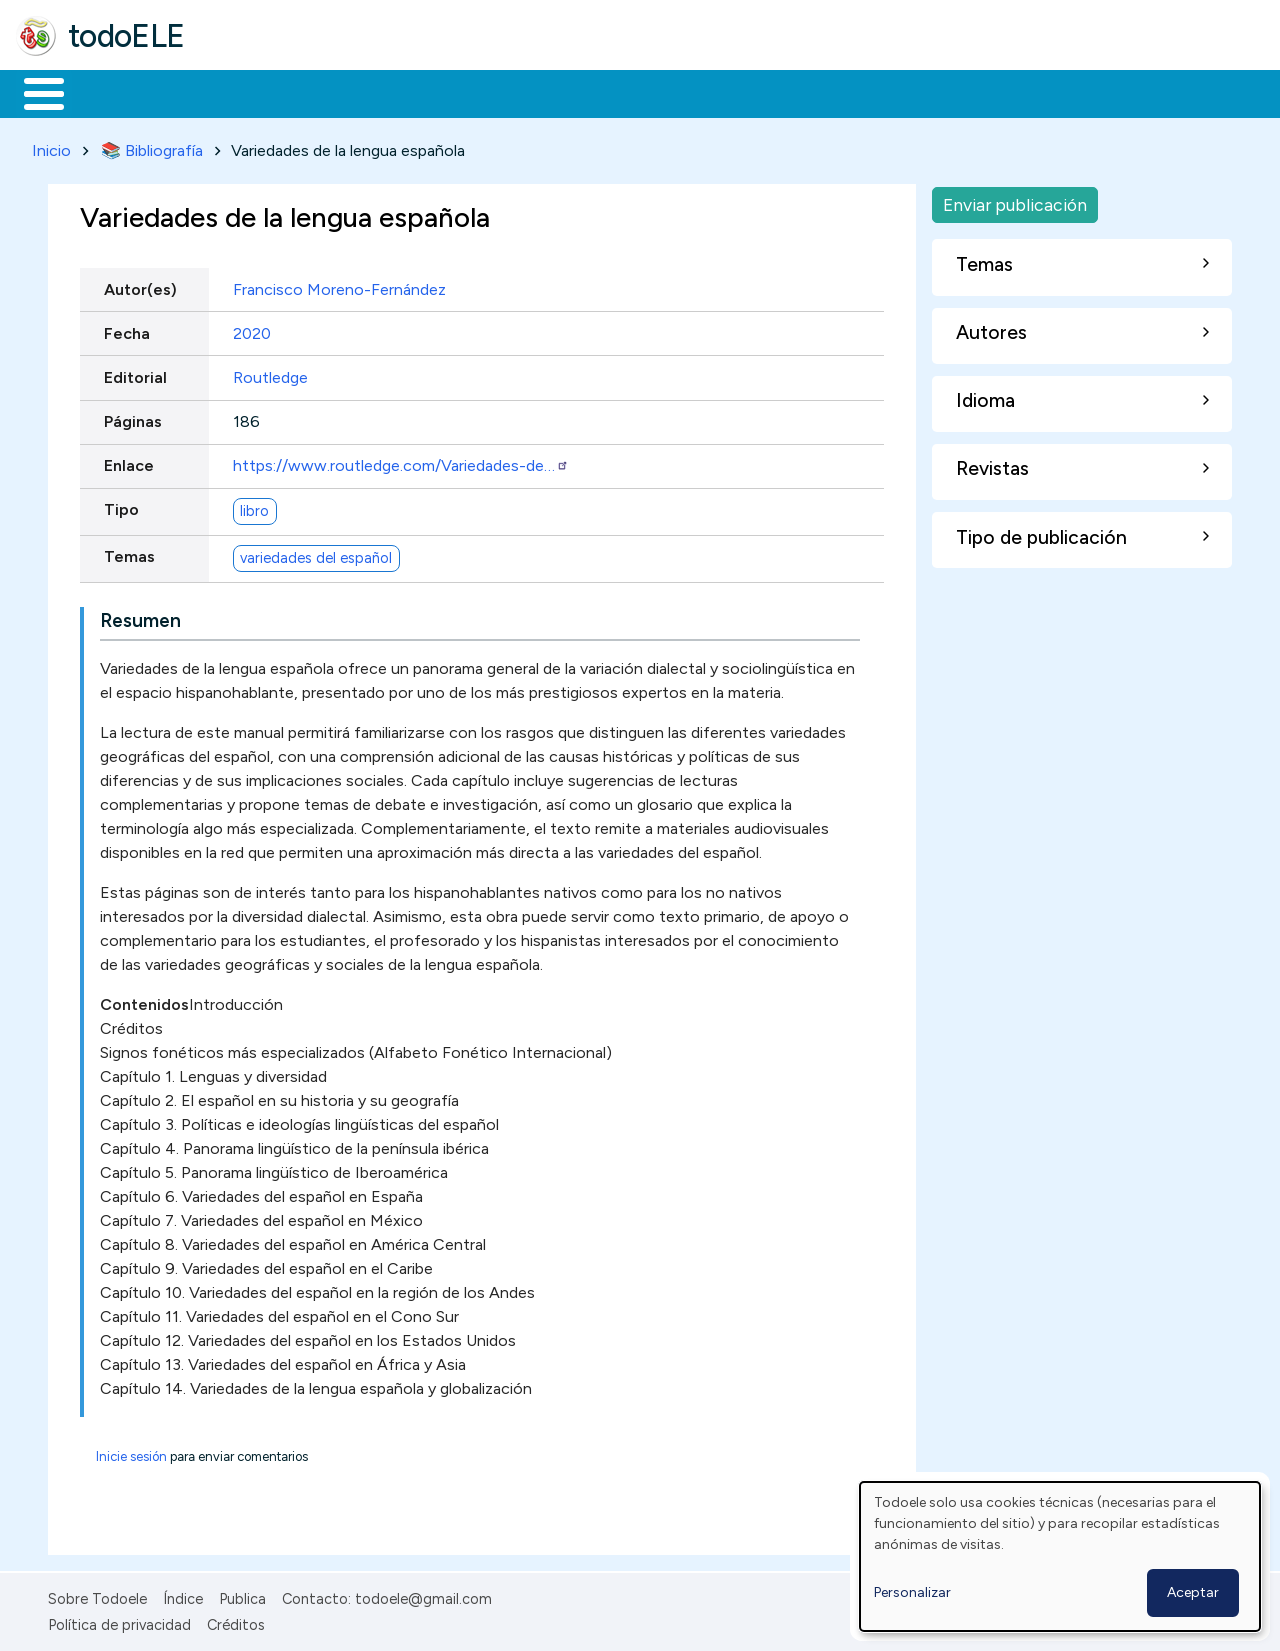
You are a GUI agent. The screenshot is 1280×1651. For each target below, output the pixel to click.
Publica (242, 1595)
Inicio (33, 92)
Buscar (821, 92)
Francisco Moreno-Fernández (339, 285)
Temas (129, 553)
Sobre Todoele (97, 1595)
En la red (472, 92)
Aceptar (1193, 1592)
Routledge (270, 373)
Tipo (121, 506)
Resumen (140, 616)
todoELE (126, 36)
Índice (183, 1595)
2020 (252, 329)
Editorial (135, 373)
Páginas (133, 417)
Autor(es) (140, 285)
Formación (241, 92)
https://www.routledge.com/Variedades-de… (401, 462)
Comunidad (731, 92)
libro (254, 507)
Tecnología (598, 92)
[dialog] (1060, 1556)
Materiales (112, 92)
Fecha (127, 329)
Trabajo (360, 92)
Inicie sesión (131, 1452)
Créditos (236, 1622)
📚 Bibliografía (152, 146)
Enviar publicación (1015, 200)
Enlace (129, 462)
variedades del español (316, 554)
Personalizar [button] (912, 1592)
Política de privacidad (119, 1622)
